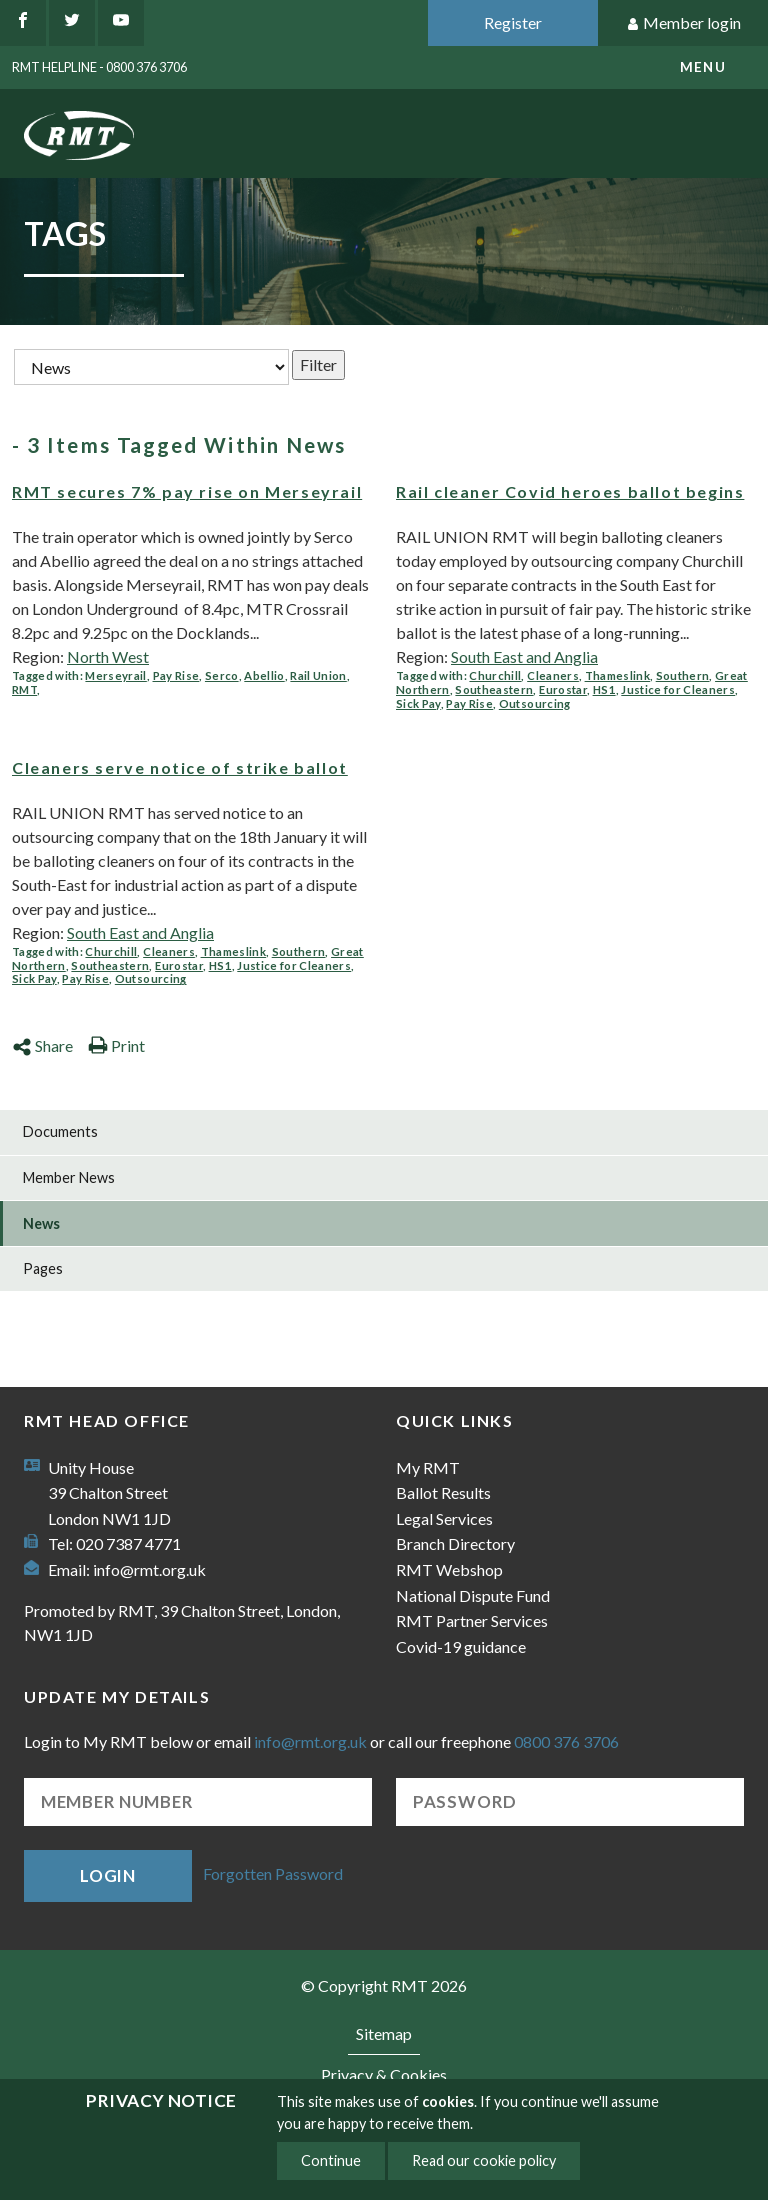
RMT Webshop (449, 1569)
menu (703, 67)
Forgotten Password (273, 1873)
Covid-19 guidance (461, 1646)
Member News (69, 1177)
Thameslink (617, 675)
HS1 (604, 689)
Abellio (264, 675)
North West (108, 656)
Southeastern (494, 689)
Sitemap (384, 2033)
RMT (24, 689)
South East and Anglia (524, 656)
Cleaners (553, 675)
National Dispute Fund (473, 1595)
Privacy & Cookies (384, 2074)
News (41, 1223)
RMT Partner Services (472, 1620)
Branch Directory (455, 1543)
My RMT (428, 1467)
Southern (683, 675)
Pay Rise (176, 675)
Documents (60, 1131)
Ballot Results (443, 1492)
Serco (222, 675)
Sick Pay (418, 703)
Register (513, 22)
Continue (331, 2160)
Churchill (495, 675)
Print (116, 1045)
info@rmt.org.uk (149, 1569)
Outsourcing (535, 703)
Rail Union (318, 675)
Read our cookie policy (484, 2160)
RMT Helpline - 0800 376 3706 (99, 67)
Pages (43, 1268)
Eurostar (563, 689)
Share (42, 1045)
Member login (683, 23)
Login (108, 1875)
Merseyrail (115, 675)
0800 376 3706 (566, 1741)
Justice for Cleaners (678, 689)
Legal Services (444, 1518)
